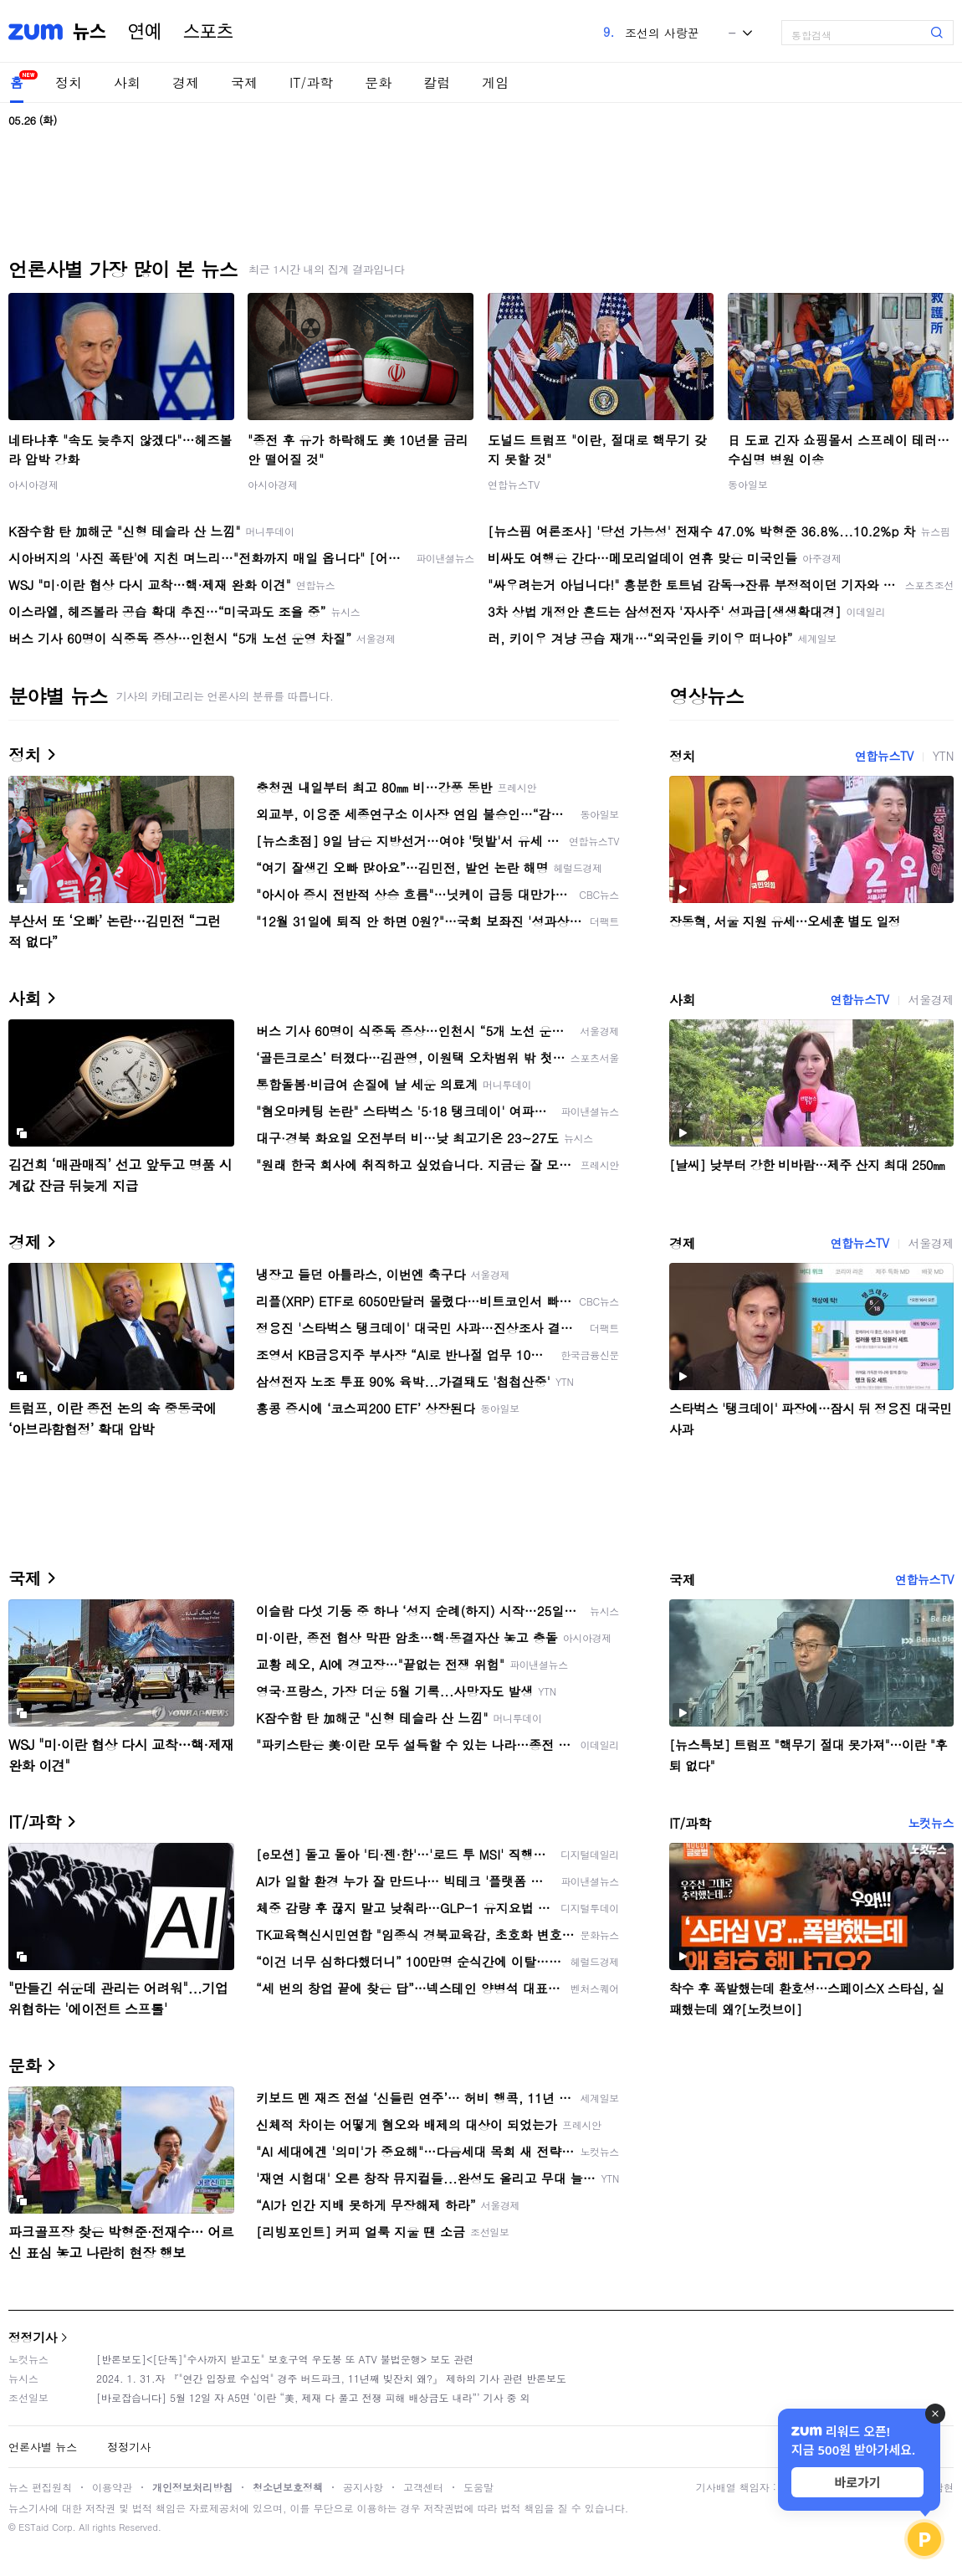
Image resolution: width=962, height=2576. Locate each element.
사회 (127, 82)
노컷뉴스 (931, 1822)
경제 (185, 82)
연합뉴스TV (514, 484)
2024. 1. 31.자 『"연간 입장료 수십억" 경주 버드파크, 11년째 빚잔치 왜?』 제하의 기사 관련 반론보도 (331, 2378)
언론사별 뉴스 (42, 2447)
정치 (68, 82)
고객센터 (423, 2487)
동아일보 (748, 484)
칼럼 (436, 82)
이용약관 (112, 2487)
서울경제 (931, 999)
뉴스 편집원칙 (40, 2487)
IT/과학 (311, 82)
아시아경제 (33, 484)
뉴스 (89, 32)
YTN (943, 755)
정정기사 (32, 2337)
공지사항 (363, 2487)
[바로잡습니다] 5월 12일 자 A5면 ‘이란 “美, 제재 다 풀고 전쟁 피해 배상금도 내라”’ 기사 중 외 (313, 2397)
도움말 (478, 2487)
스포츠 (208, 32)
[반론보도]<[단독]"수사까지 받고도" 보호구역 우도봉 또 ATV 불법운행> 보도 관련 (284, 2359)
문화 (378, 82)
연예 (144, 32)
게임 (495, 82)
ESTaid (33, 2527)
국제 (244, 82)
